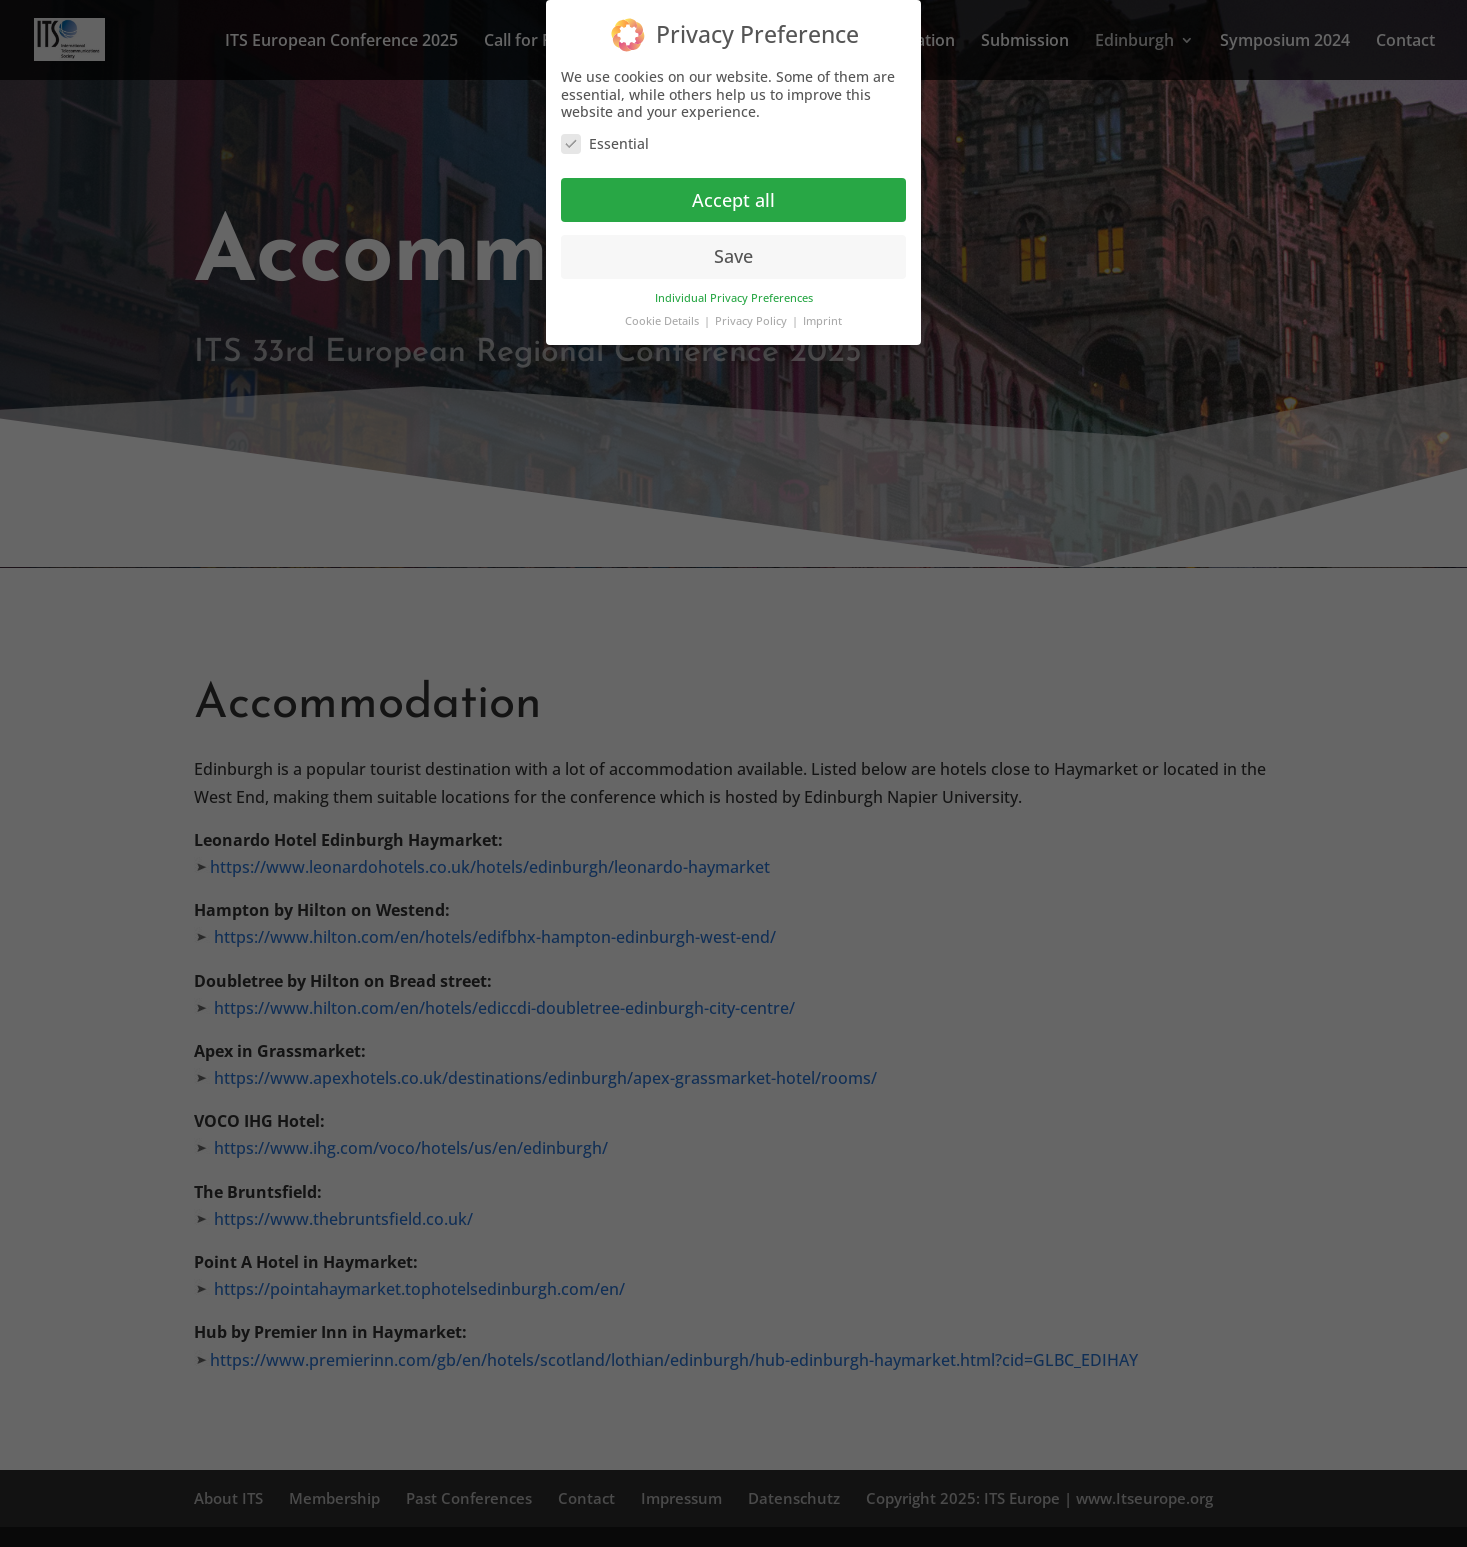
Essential (605, 141)
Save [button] (733, 255)
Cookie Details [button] (663, 320)
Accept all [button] (733, 198)
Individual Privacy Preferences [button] (734, 297)
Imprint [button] (822, 320)
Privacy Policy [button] (752, 320)
